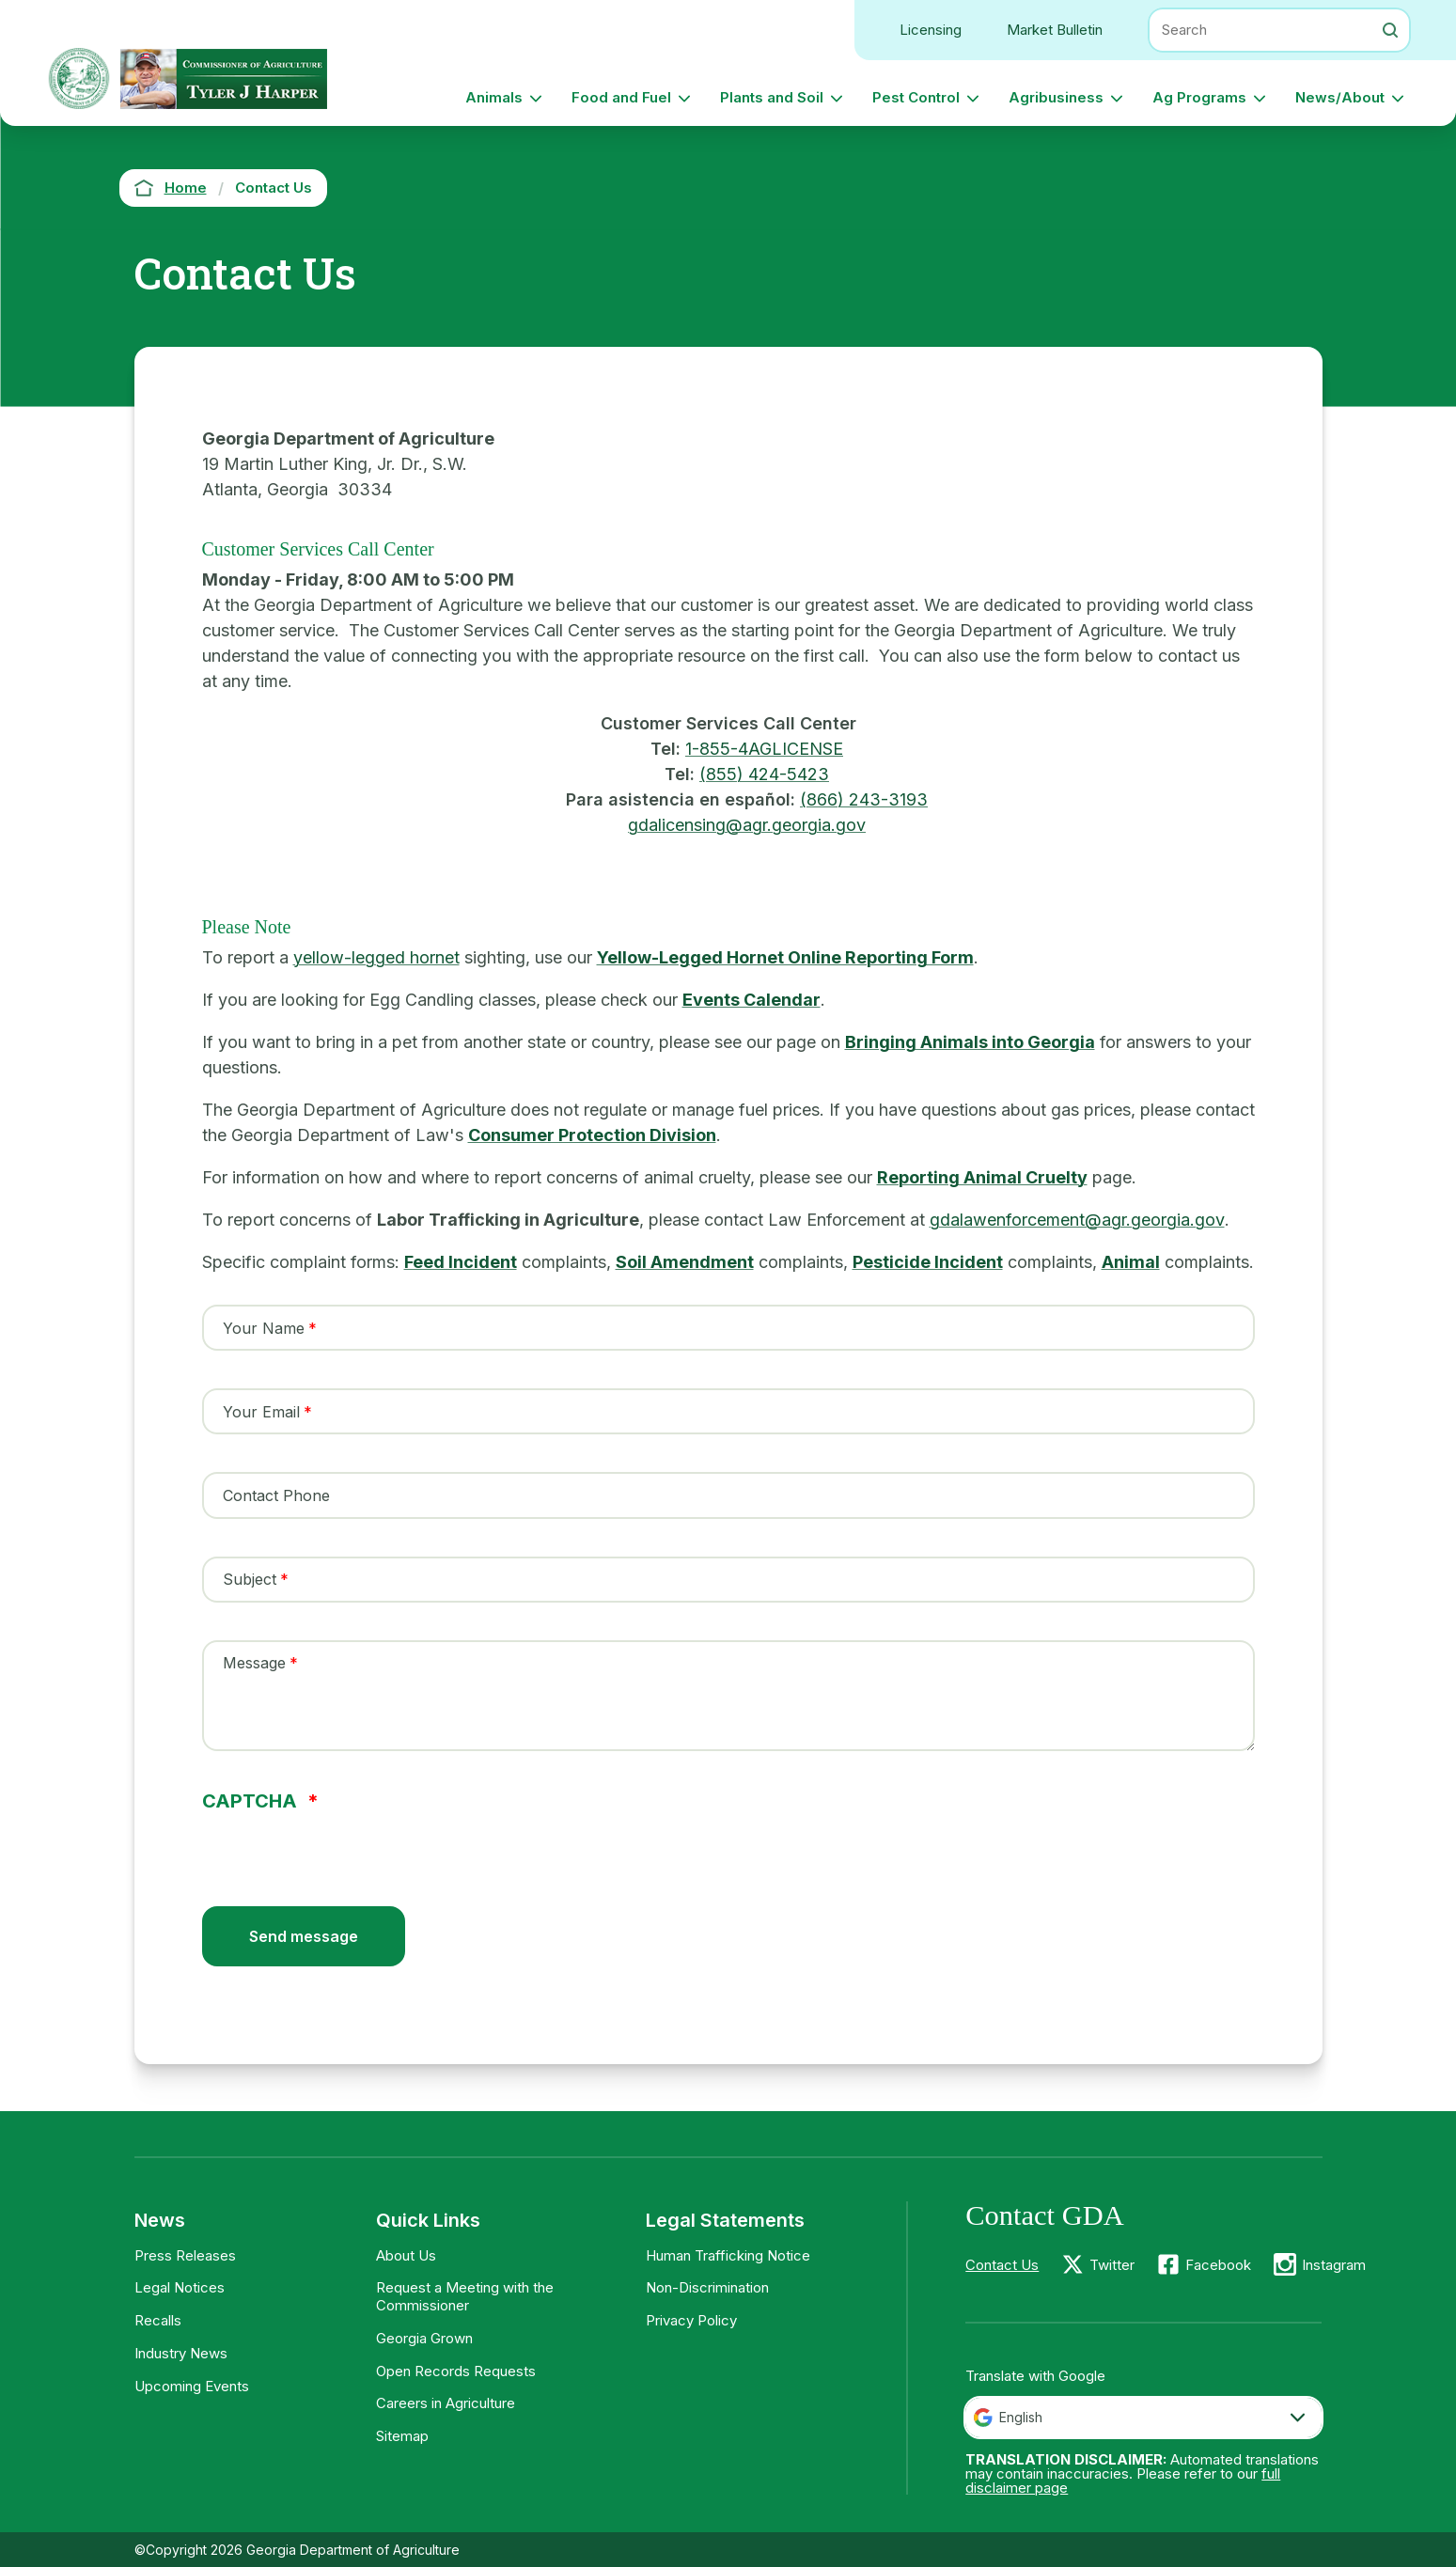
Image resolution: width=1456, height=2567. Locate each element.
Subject (249, 1579)
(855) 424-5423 (764, 774)
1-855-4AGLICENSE (764, 749)
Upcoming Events (191, 2386)
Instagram (1334, 2265)
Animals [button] (494, 97)
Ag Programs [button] (1199, 97)
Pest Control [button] (916, 97)
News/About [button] (1340, 97)
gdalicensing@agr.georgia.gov (747, 825)
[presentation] (345, 1847)
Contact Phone (276, 1495)
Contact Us (1002, 2265)
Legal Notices (179, 2287)
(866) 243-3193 (864, 799)
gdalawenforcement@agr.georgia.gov (1077, 1219)
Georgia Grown (424, 2338)
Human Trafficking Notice (728, 2255)
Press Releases (185, 2255)
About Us (406, 2255)
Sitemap (402, 2436)
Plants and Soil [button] (771, 97)
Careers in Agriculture (445, 2403)
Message (254, 1662)
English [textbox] (1020, 2417)
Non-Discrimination (707, 2287)
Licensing (931, 30)
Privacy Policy (691, 2320)
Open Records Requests (456, 2371)
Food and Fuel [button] (621, 97)
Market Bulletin (1055, 30)
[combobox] (1143, 2417)
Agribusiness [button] (1056, 97)
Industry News (180, 2353)
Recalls (157, 2320)
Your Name (264, 1328)
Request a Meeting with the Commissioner (465, 2296)
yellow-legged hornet (376, 957)
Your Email (261, 1411)
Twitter (1112, 2265)
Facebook (1218, 2265)
